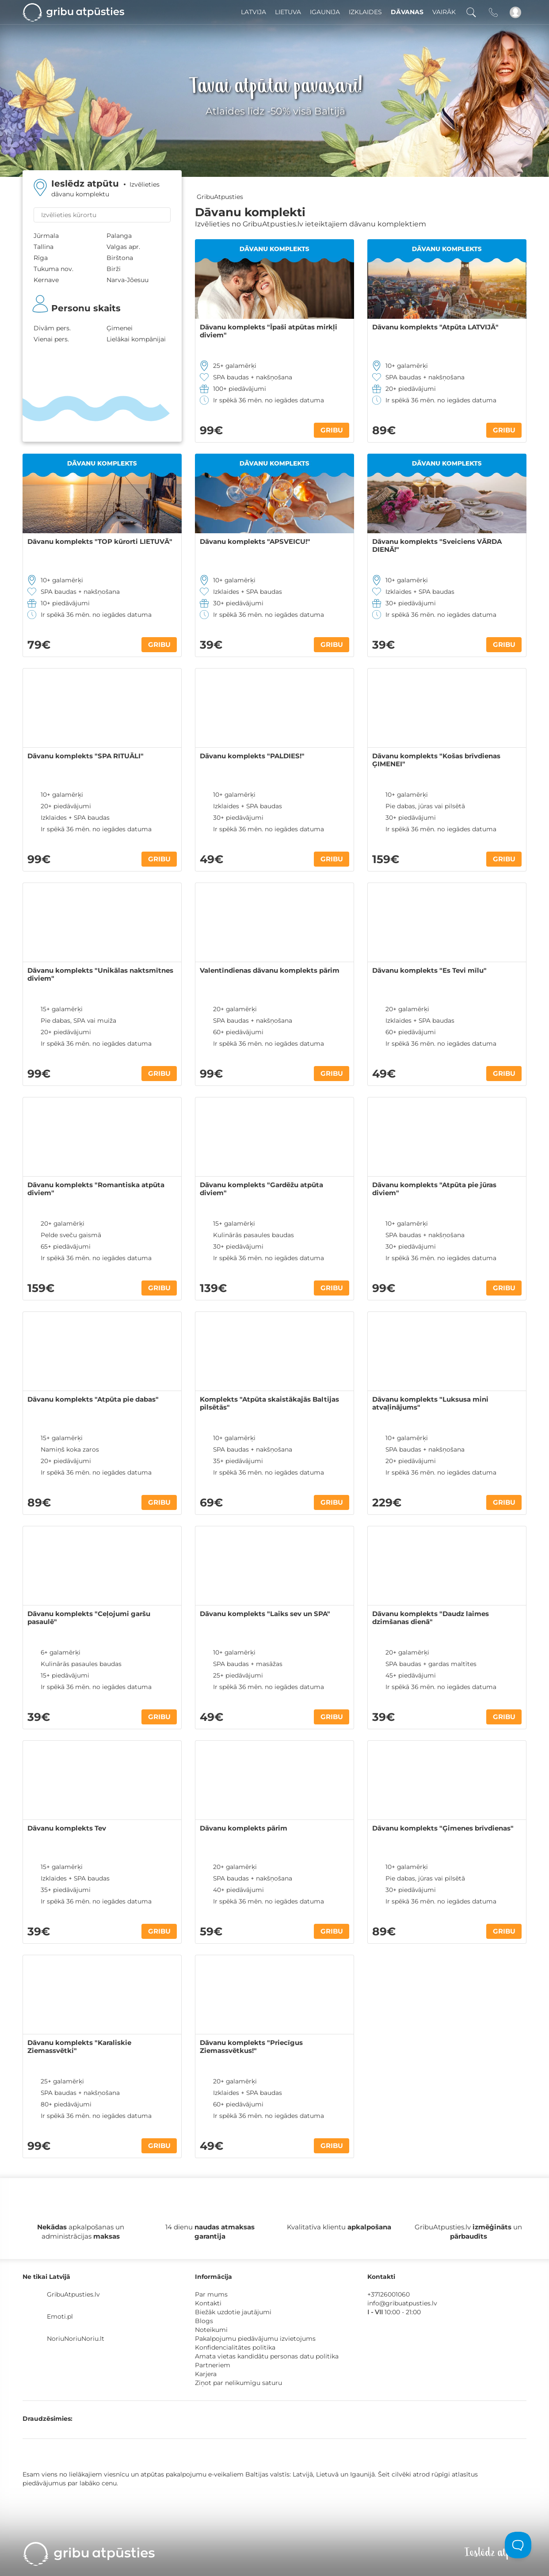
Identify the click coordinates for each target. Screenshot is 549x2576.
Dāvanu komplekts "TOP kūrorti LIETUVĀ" (99, 542)
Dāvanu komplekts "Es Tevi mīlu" (429, 971)
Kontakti (208, 2303)
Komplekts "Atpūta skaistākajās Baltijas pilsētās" (269, 1403)
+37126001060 (388, 2294)
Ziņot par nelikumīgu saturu (238, 2383)
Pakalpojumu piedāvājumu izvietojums (255, 2339)
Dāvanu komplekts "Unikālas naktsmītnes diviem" (100, 974)
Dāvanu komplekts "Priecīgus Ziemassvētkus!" (251, 2047)
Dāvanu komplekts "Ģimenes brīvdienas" (443, 1828)
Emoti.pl (60, 2316)
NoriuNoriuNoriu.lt (75, 2339)
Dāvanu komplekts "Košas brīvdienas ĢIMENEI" (436, 760)
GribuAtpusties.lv (73, 2294)
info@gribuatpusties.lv (402, 2303)
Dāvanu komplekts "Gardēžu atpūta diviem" (261, 1189)
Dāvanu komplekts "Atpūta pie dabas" (93, 1399)
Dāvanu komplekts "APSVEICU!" (255, 542)
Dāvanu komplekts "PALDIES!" (252, 756)
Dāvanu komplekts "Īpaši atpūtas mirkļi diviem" (268, 331)
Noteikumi (211, 2330)
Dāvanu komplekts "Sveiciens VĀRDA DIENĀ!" (437, 546)
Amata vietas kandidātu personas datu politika (267, 2356)
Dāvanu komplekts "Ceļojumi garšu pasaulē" (88, 1618)
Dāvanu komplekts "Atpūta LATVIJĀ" (435, 327)
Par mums (211, 2294)
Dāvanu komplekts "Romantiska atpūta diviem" (95, 1189)
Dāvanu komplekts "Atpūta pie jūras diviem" (434, 1189)
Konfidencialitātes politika (235, 2347)
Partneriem (212, 2365)
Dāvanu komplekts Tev (66, 1828)
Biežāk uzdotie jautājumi (233, 2312)
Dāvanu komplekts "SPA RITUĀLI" (85, 756)
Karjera (206, 2374)
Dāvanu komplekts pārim (243, 1828)
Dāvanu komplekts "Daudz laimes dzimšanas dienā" (430, 1618)
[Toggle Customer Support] (518, 2545)
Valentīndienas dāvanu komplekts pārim (269, 971)
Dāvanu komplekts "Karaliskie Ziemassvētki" (79, 2047)
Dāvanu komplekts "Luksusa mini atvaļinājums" (430, 1403)
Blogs (204, 2321)
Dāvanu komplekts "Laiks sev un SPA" (265, 1614)
